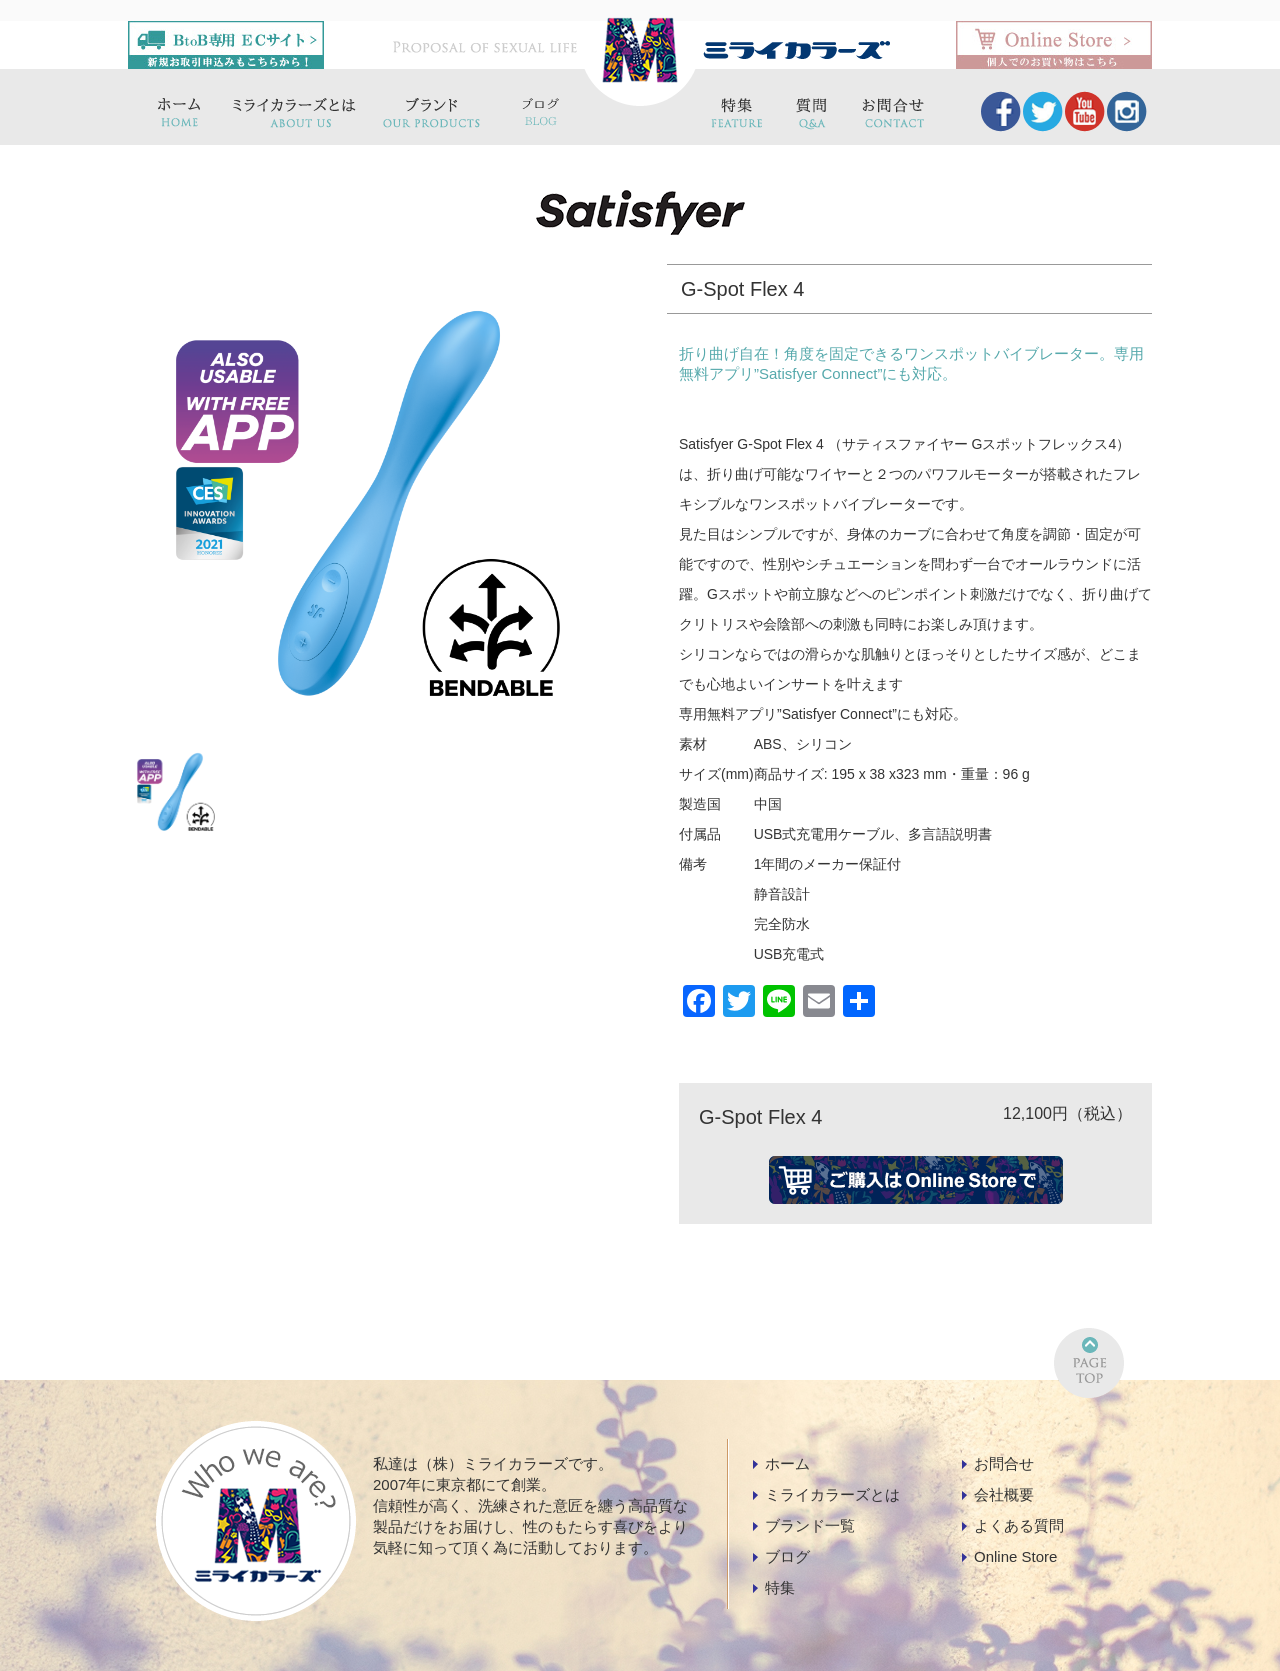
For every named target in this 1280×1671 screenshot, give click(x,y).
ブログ (787, 1556)
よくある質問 (1019, 1525)
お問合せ (1004, 1463)
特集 (780, 1587)
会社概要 (1004, 1494)
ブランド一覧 (810, 1525)
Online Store (1015, 1556)
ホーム (787, 1463)
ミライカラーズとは (832, 1494)
